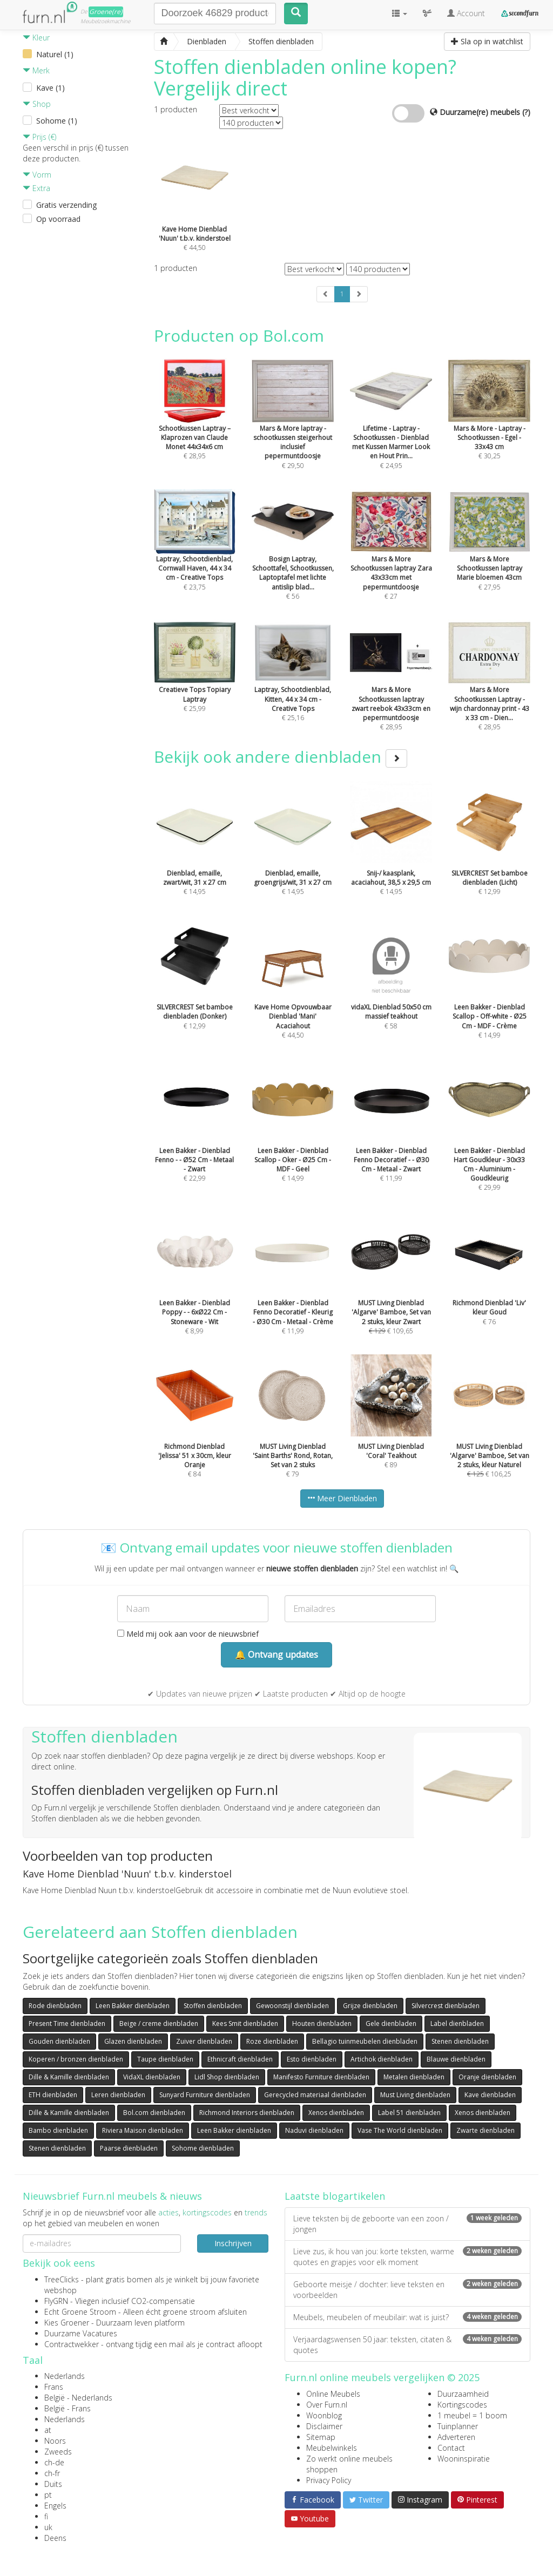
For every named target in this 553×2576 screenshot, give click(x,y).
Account (466, 13)
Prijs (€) (39, 137)
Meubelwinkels (331, 2448)
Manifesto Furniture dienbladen (321, 2077)
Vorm (37, 175)
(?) (526, 112)
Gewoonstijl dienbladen (292, 2005)
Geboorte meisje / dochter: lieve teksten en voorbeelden (407, 2289)
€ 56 (293, 559)
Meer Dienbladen (342, 1498)
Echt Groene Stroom (80, 2312)
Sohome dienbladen (203, 2148)
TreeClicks (61, 2279)
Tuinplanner (457, 2426)
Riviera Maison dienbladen (142, 2130)
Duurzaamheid (463, 2394)
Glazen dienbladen (133, 2041)
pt (48, 2495)
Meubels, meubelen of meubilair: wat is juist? (407, 2317)
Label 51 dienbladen (409, 2112)
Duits (53, 2484)
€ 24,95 (391, 427)
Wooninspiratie (463, 2458)
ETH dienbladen (53, 2094)
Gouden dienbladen (59, 2041)
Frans (53, 2387)
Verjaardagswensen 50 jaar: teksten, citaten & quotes (407, 2344)
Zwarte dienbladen (485, 2130)
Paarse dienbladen (129, 2148)
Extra (36, 188)
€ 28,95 (391, 689)
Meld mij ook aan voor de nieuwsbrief (188, 1634)
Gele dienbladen (391, 2023)
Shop (37, 104)
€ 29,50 (293, 427)
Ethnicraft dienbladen (240, 2059)
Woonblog (324, 2415)
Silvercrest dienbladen (446, 2005)
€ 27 (391, 559)
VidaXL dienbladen (151, 2077)
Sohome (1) (56, 121)
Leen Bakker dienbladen (133, 2005)
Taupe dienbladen (165, 2059)
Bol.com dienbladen (154, 2112)
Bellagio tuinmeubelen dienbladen (364, 2041)
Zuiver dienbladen (204, 2041)
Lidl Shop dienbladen (226, 2077)
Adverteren (456, 2437)
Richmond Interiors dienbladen (246, 2112)
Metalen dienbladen (413, 2077)
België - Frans (67, 2408)
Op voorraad (58, 219)
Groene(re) (106, 11)
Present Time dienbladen (67, 2023)
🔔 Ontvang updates (276, 1654)
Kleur (36, 37)
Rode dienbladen (55, 2005)
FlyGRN (56, 2301)
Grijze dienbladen (370, 2005)
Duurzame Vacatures (80, 2333)
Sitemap (320, 2437)
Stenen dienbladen (460, 2041)
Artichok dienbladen (381, 2059)
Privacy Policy (328, 2480)
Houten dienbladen (322, 2023)
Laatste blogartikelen (335, 2195)
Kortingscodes (462, 2404)
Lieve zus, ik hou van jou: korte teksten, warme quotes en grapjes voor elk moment (407, 2256)
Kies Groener (66, 2322)
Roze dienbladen (272, 2041)
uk (48, 2527)
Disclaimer (324, 2426)
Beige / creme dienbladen (158, 2023)
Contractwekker (71, 2344)
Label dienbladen (457, 2023)
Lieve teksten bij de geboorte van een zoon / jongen (407, 2223)
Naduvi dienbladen (314, 2130)
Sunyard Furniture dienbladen (204, 2094)
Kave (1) (50, 88)
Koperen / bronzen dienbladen (76, 2059)
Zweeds (58, 2451)
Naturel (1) (54, 54)
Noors (55, 2441)
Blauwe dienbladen (456, 2059)
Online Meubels (333, 2394)
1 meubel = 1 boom (472, 2415)
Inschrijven (233, 2243)
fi (46, 2516)
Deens (55, 2538)
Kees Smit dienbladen (245, 2023)
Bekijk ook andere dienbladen (280, 756)
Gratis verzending (66, 205)
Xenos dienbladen (336, 2112)
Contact (451, 2448)
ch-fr (52, 2473)
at (47, 2430)
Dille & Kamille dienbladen (69, 2077)
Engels (55, 2505)
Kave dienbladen (490, 2094)
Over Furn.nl (326, 2404)
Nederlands (64, 2376)
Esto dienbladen (311, 2059)
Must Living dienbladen (415, 2094)
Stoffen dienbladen (213, 2005)
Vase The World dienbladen (400, 2130)
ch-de (54, 2462)
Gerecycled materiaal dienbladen (315, 2094)
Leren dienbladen (118, 2094)
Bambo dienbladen (58, 2130)
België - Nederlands (78, 2397)
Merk (36, 70)
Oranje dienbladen (487, 2077)
